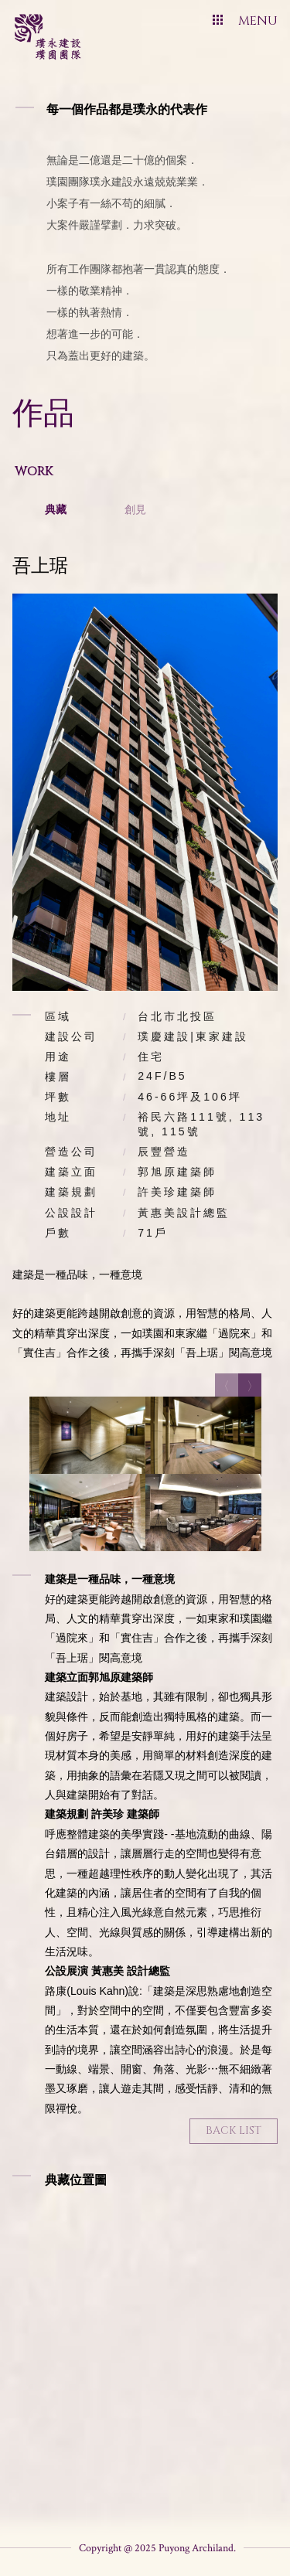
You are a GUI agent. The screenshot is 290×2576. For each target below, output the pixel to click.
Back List (233, 2130)
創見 (135, 509)
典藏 (56, 509)
